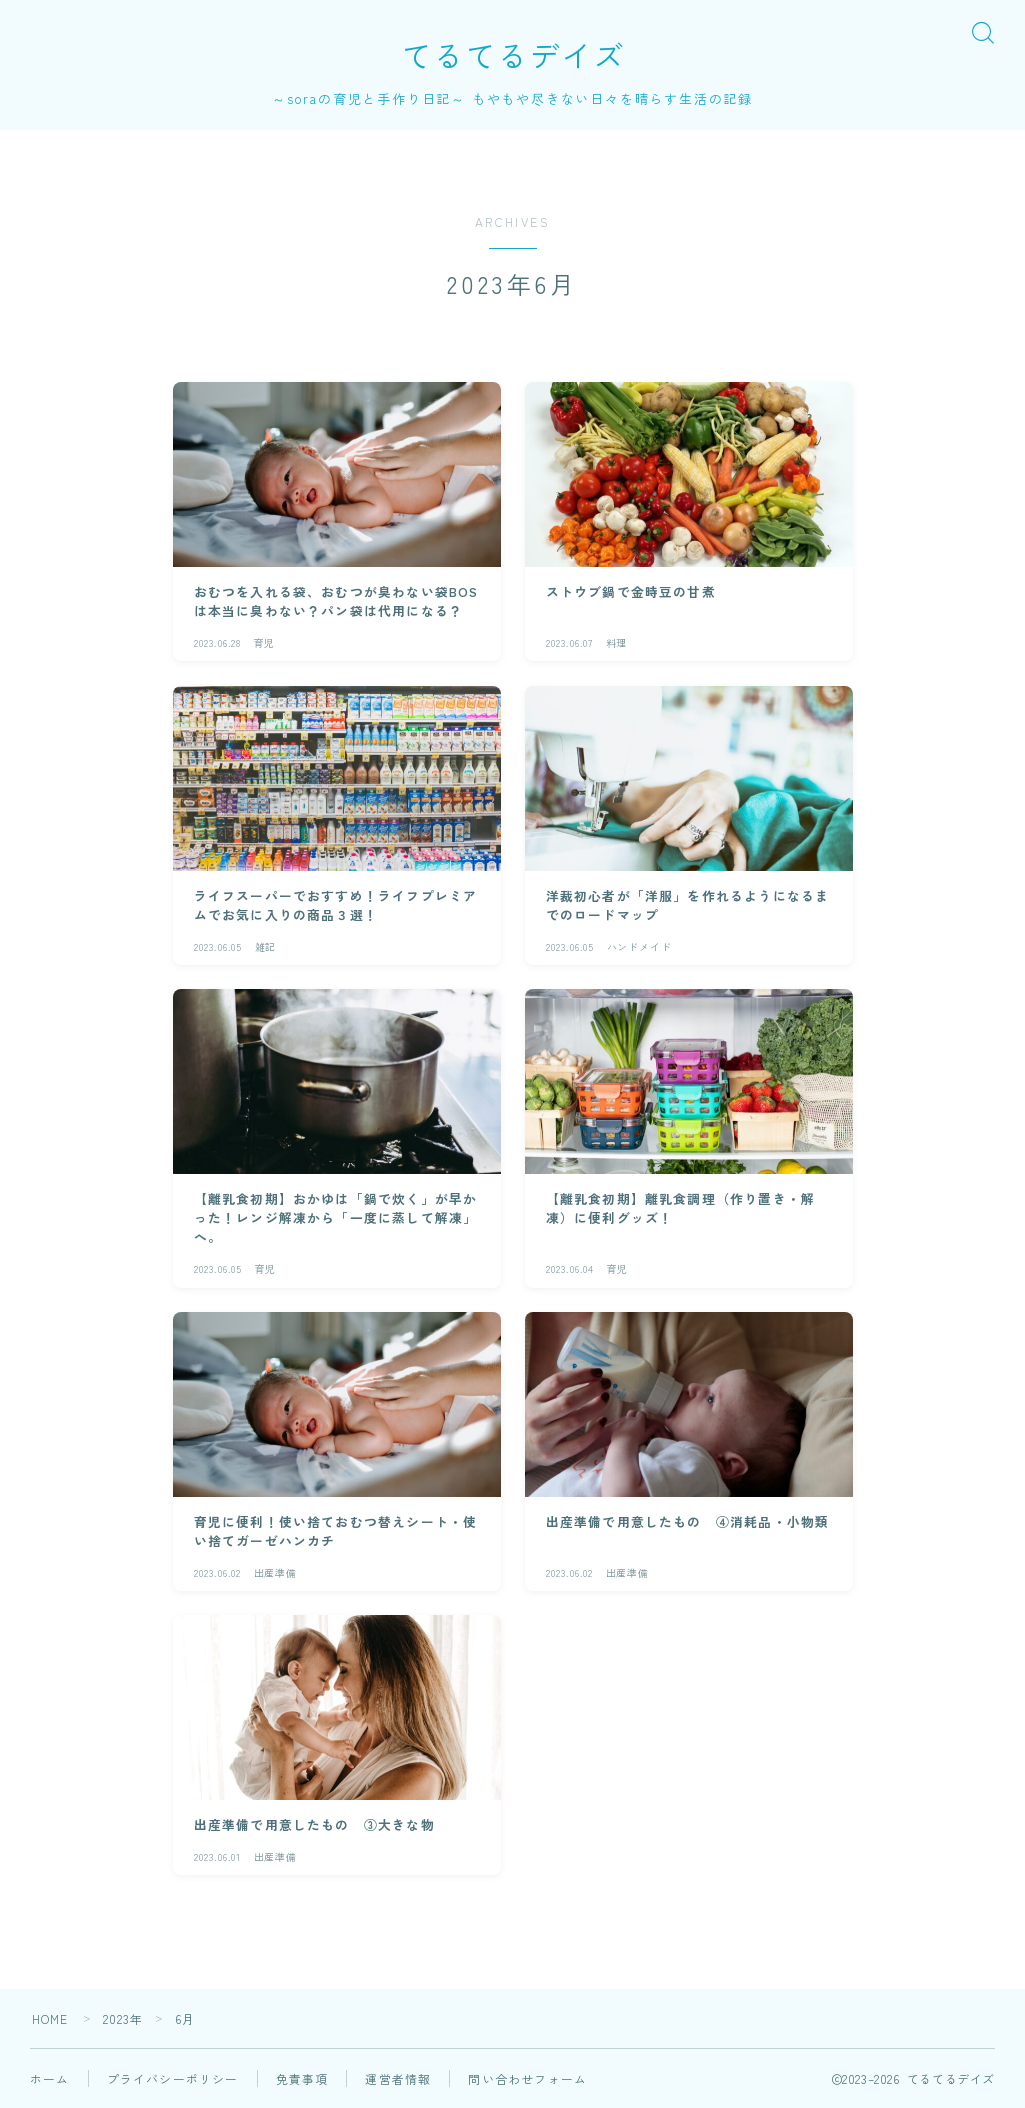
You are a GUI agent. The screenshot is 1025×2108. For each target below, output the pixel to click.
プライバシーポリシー (173, 2078)
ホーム (50, 2078)
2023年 (123, 2018)
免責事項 (302, 2078)
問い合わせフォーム (527, 2078)
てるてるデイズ (513, 55)
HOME (50, 2018)
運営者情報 (398, 2078)
